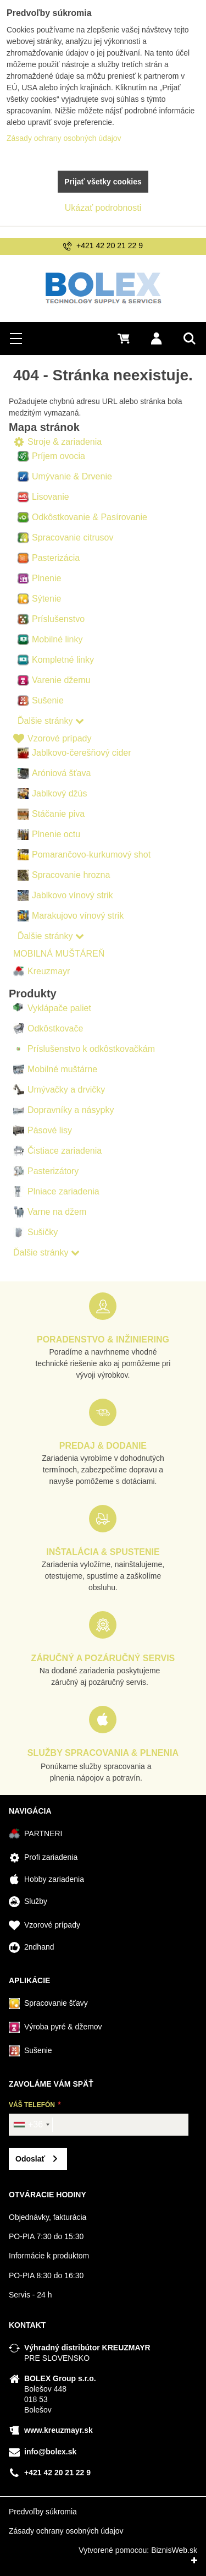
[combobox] (31, 2124)
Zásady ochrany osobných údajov (66, 2530)
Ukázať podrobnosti (103, 207)
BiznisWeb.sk (174, 2550)
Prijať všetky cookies (103, 181)
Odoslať (30, 2158)
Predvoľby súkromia (43, 2511)
